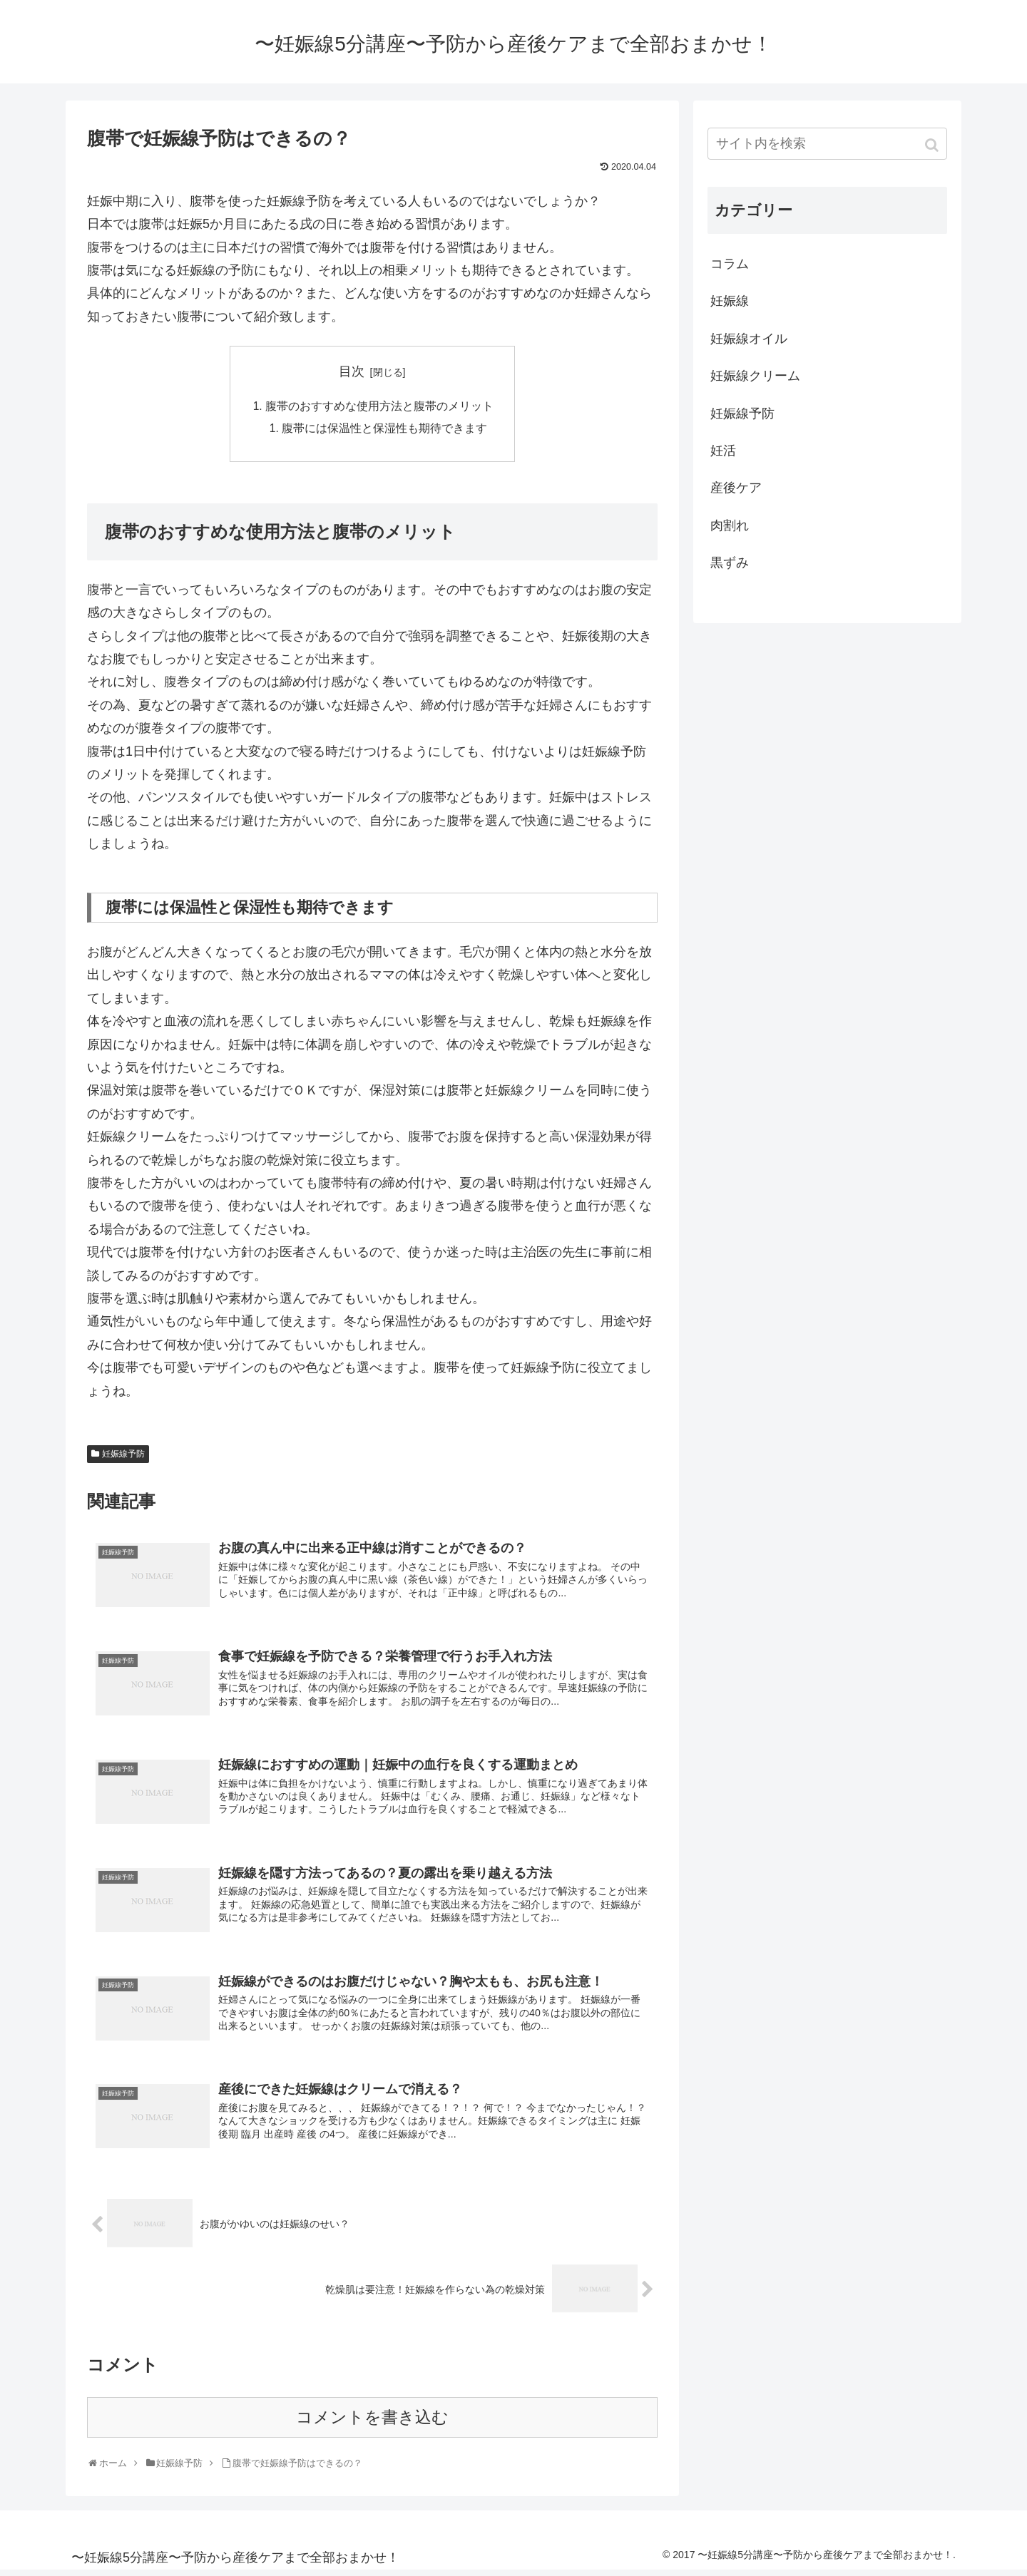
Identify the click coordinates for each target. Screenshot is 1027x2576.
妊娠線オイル (748, 339)
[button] (933, 145)
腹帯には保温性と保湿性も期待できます (384, 430)
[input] (827, 144)
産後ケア (736, 488)
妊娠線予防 (123, 1456)
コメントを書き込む (372, 2423)
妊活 (723, 450)
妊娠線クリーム (755, 376)
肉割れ (729, 525)
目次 (351, 371)
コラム (729, 264)
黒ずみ (729, 562)
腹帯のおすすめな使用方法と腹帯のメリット (379, 407)
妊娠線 (729, 301)
